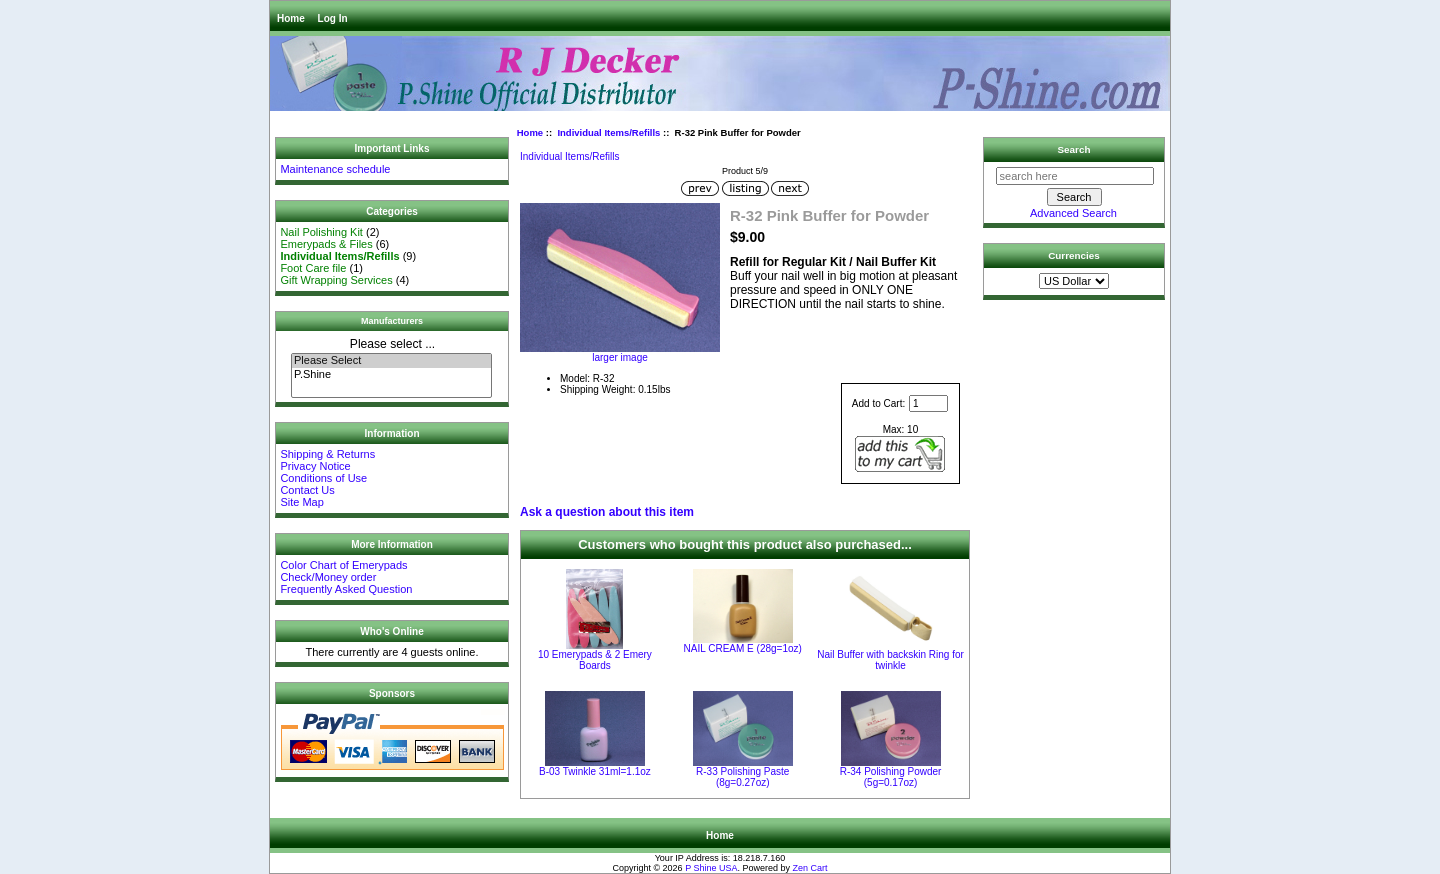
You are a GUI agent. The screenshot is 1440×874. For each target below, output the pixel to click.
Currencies (1074, 255)
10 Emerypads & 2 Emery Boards (595, 660)
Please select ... (392, 344)
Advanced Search (1073, 213)
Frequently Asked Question (346, 589)
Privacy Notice (315, 466)
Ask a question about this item (607, 512)
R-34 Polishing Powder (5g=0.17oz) (891, 777)
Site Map (301, 502)
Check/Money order (328, 577)
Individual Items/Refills (608, 132)
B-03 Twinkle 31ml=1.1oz (595, 771)
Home (291, 18)
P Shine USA (711, 868)
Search (1074, 149)
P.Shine (391, 375)
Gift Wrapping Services (336, 280)
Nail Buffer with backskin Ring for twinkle (890, 660)
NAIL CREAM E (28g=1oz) (743, 648)
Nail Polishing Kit (321, 232)
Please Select (391, 361)
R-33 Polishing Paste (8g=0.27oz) (742, 777)
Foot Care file (313, 268)
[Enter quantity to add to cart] (928, 403)
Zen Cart (810, 868)
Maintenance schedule (335, 169)
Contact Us (307, 490)
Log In (333, 18)
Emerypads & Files (326, 244)
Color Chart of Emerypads (343, 565)
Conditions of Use (323, 478)
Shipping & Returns (327, 454)
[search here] (1075, 176)
